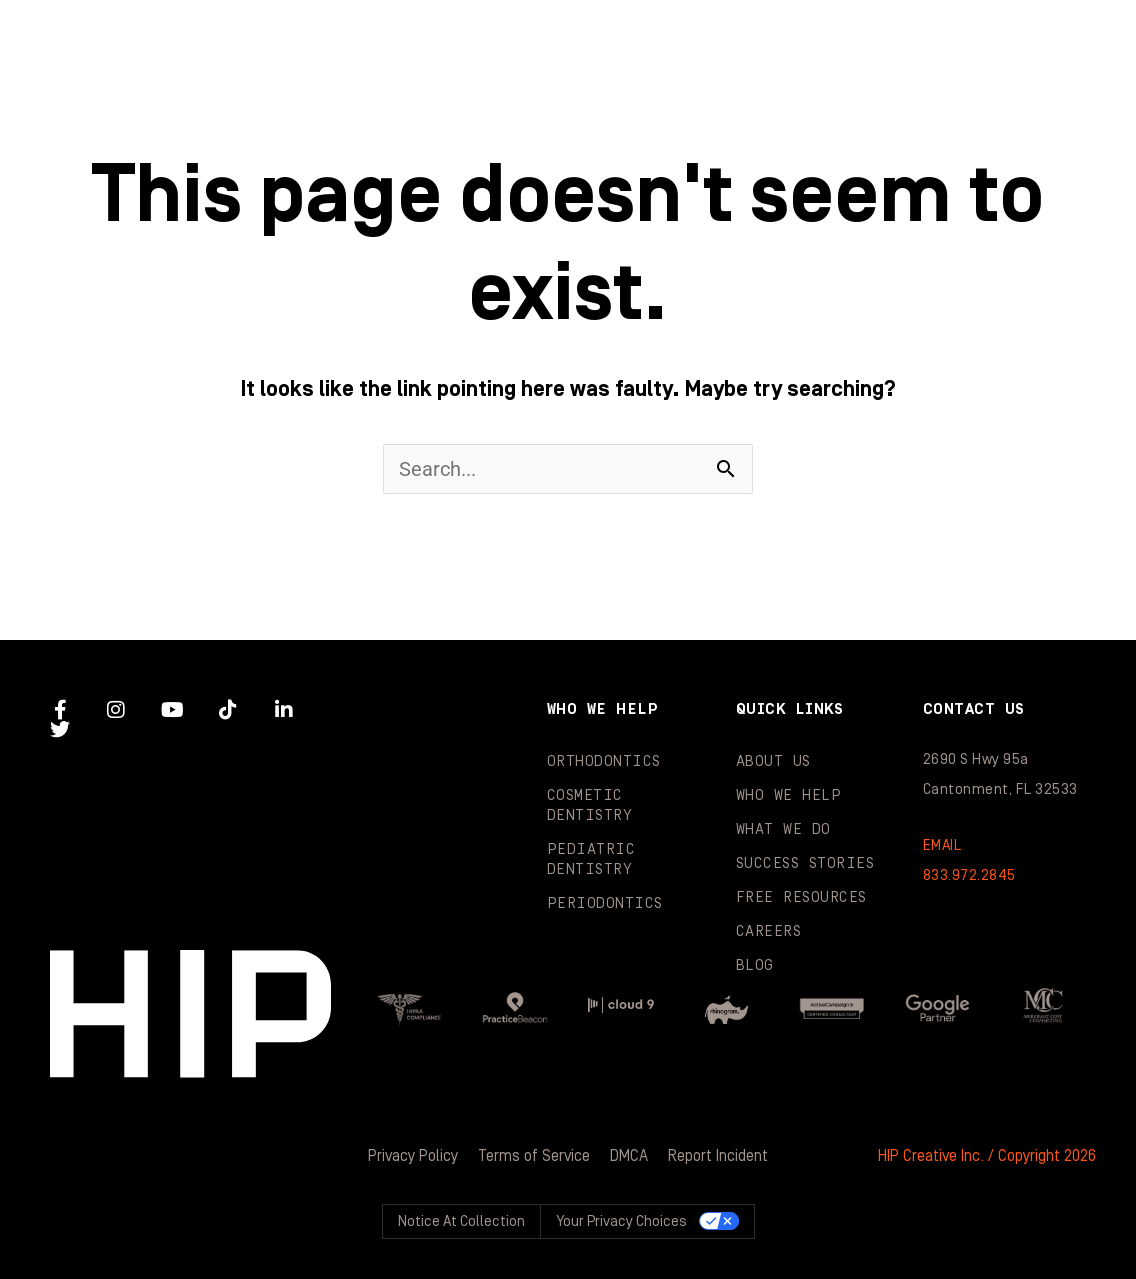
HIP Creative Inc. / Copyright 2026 (987, 1156)
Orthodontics (604, 761)
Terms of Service (534, 1156)
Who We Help (443, 40)
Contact (1035, 120)
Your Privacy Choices (621, 1221)
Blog (830, 120)
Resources (618, 120)
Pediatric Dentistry (591, 859)
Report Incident (718, 1156)
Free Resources (801, 897)
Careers (769, 931)
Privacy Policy (413, 1156)
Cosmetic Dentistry (590, 805)
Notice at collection (461, 1221)
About (218, 40)
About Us (773, 761)
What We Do (690, 40)
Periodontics (605, 903)
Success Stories (954, 40)
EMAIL (942, 845)
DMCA (629, 1156)
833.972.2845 (969, 875)
